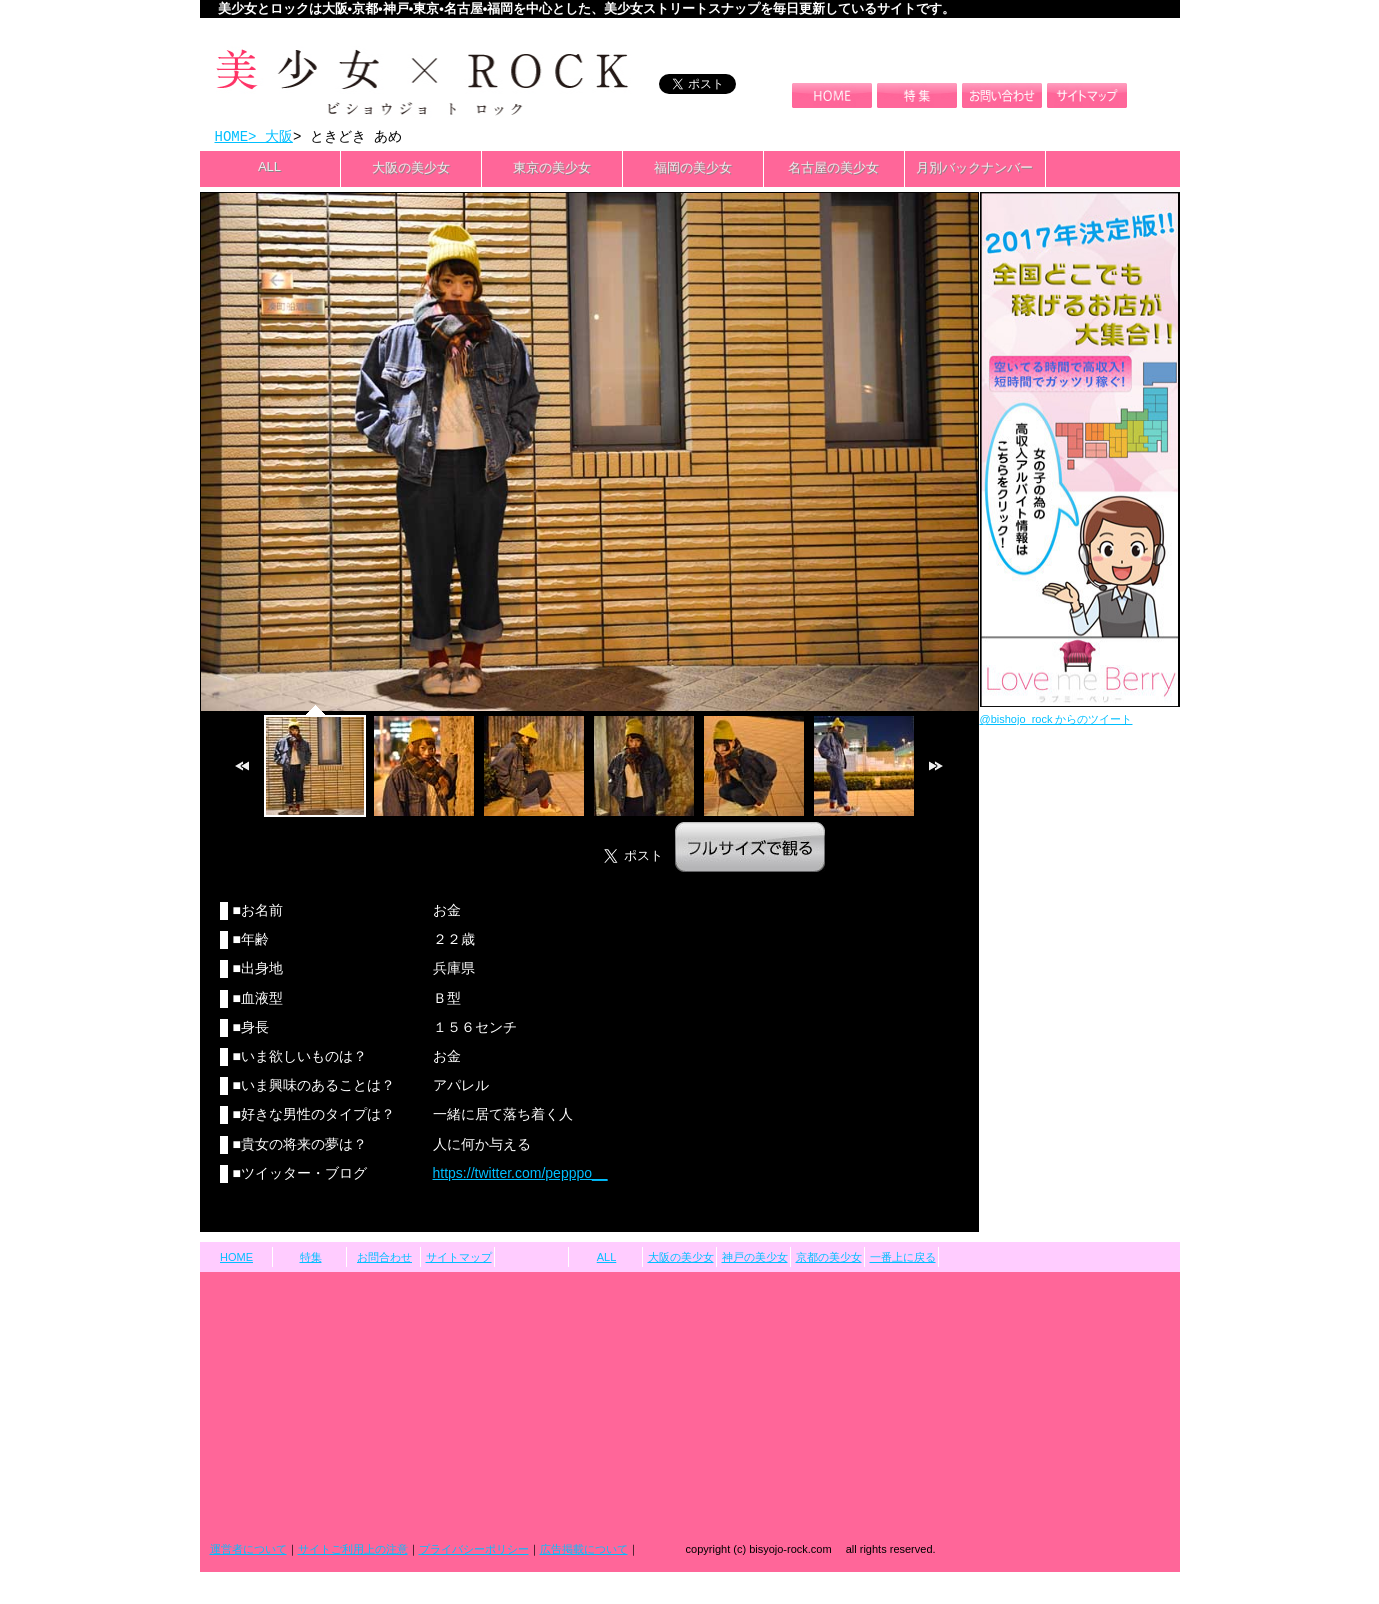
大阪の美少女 (411, 169)
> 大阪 (270, 137)
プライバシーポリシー (474, 1551)
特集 (311, 1259)
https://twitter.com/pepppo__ (520, 1175)
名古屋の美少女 (833, 169)
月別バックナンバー (974, 169)
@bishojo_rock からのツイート (1056, 721)
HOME (232, 137)
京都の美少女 (829, 1259)
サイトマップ (459, 1259)
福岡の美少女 (693, 169)
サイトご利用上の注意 (353, 1551)
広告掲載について (584, 1551)
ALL (269, 168)
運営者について (248, 1551)
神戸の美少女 (755, 1259)
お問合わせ (384, 1259)
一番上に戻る (903, 1259)
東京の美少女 (552, 169)
